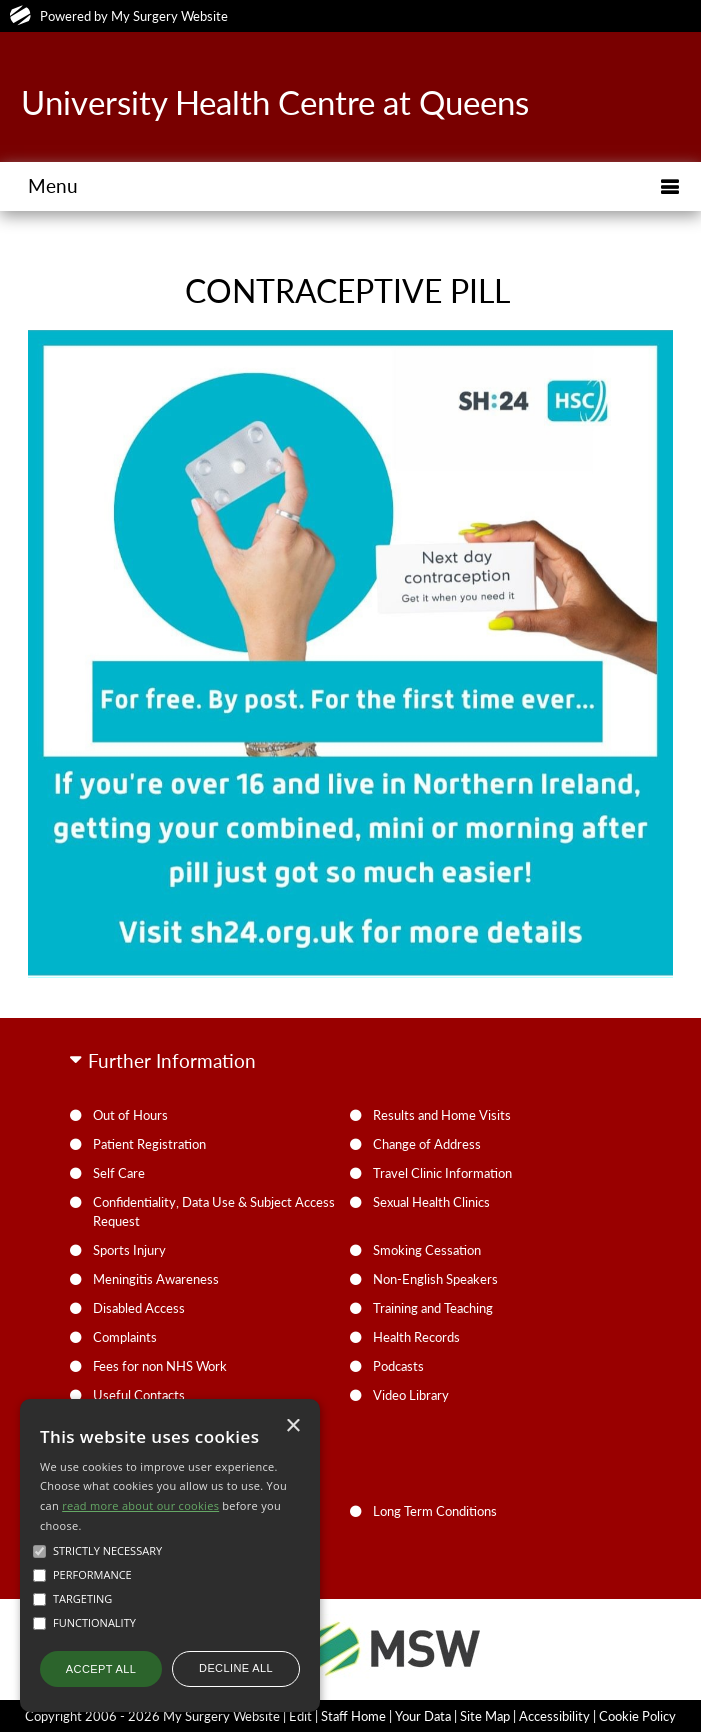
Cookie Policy (637, 1716)
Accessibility (554, 1716)
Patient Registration (149, 1144)
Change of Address (427, 1144)
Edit (300, 1716)
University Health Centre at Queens (275, 102)
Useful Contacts (139, 1395)
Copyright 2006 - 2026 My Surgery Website (152, 1716)
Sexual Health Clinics (431, 1202)
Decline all (236, 1668)
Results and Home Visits (442, 1115)
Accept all (101, 1669)
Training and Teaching (433, 1308)
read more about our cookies (140, 1505)
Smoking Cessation (427, 1250)
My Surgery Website (169, 16)
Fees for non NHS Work (160, 1366)
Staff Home (353, 1716)
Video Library (411, 1395)
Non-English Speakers (435, 1279)
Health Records (416, 1337)
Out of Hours (130, 1115)
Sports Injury (129, 1250)
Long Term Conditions (435, 1511)
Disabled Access (139, 1308)
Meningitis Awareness (156, 1279)
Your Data (423, 1716)
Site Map (485, 1716)
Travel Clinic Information (442, 1173)
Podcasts (398, 1366)
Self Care (119, 1173)
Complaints (125, 1337)
